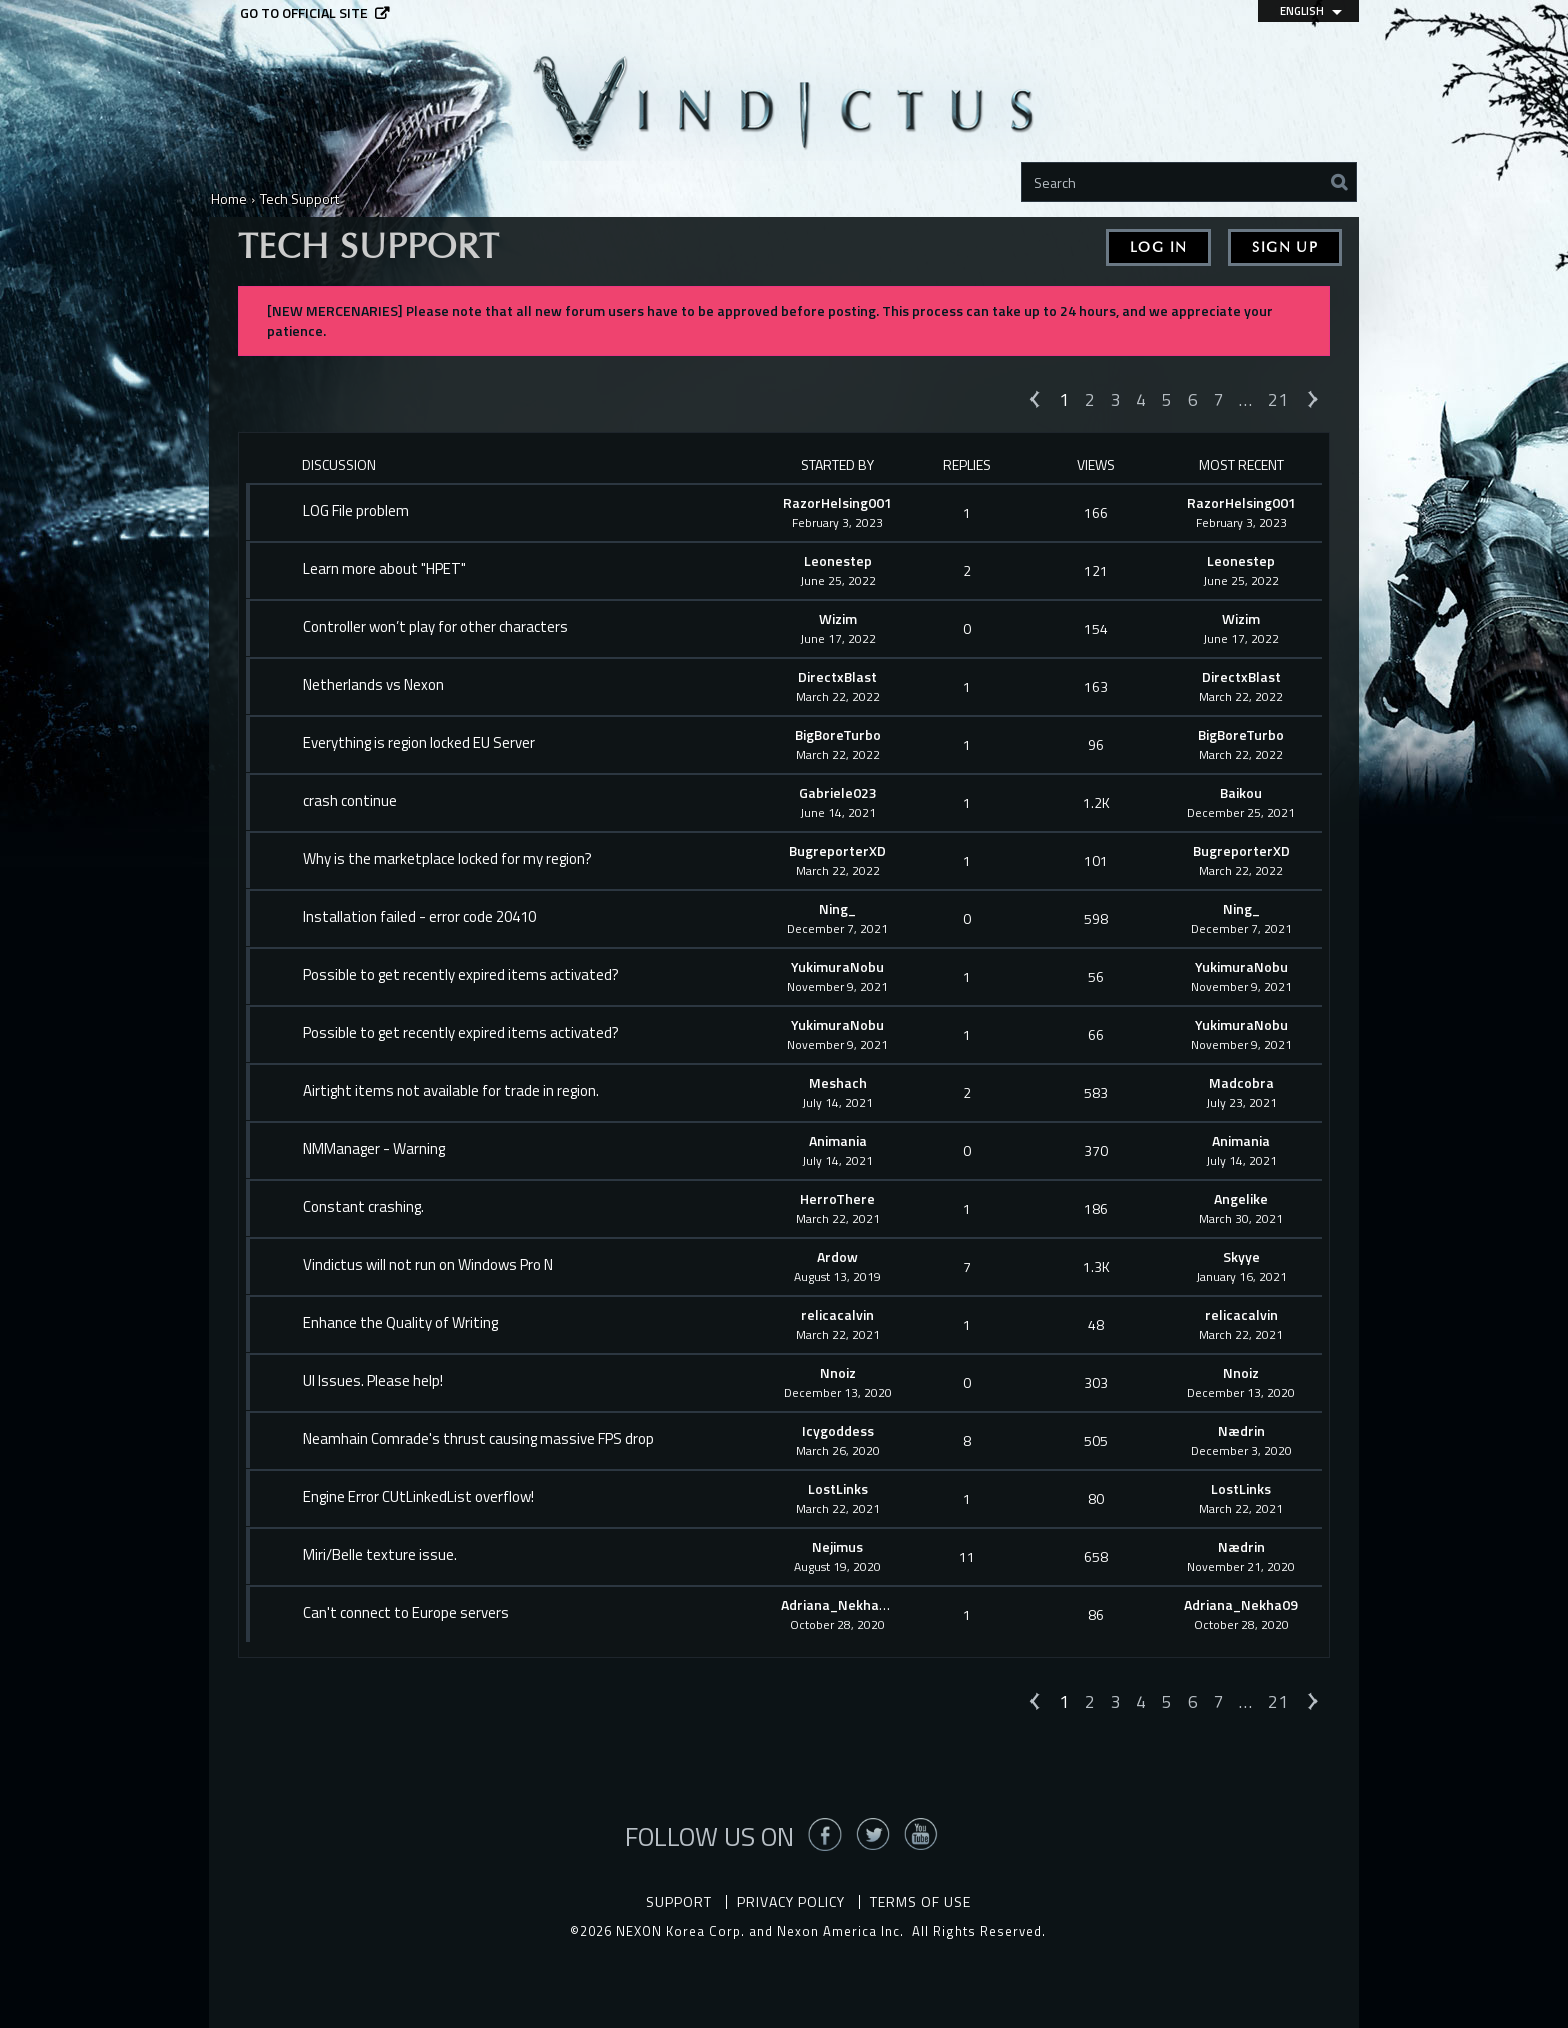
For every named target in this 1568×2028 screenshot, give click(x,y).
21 (1278, 399)
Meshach (838, 1082)
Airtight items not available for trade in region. (451, 1091)
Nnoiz (838, 1372)
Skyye (1241, 1256)
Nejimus (837, 1546)
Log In (1158, 247)
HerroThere (837, 1198)
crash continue (350, 801)
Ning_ (837, 908)
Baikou (1241, 792)
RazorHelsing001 (837, 502)
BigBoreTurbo (838, 734)
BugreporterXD (837, 850)
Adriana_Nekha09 (838, 1604)
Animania (838, 1140)
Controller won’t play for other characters (435, 627)
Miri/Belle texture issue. (380, 1555)
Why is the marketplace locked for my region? (447, 859)
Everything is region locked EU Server (419, 743)
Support (679, 1901)
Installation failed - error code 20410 (419, 917)
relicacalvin (837, 1314)
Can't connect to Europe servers (406, 1613)
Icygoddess (838, 1430)
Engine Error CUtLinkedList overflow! (418, 1497)
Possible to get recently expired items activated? (461, 975)
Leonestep (838, 560)
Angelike (1241, 1198)
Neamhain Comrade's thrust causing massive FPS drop (478, 1439)
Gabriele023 (838, 792)
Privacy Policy (791, 1901)
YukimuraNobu (837, 966)
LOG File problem (356, 511)
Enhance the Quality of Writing (400, 1323)
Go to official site (304, 13)
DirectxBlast (837, 676)
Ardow (837, 1256)
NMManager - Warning (374, 1149)
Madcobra (1241, 1082)
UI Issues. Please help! (373, 1381)
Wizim (838, 618)
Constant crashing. (363, 1207)
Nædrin (1241, 1430)
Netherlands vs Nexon (373, 685)
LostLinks (838, 1488)
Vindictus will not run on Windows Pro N (428, 1265)
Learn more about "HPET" (384, 569)
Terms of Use (920, 1901)
